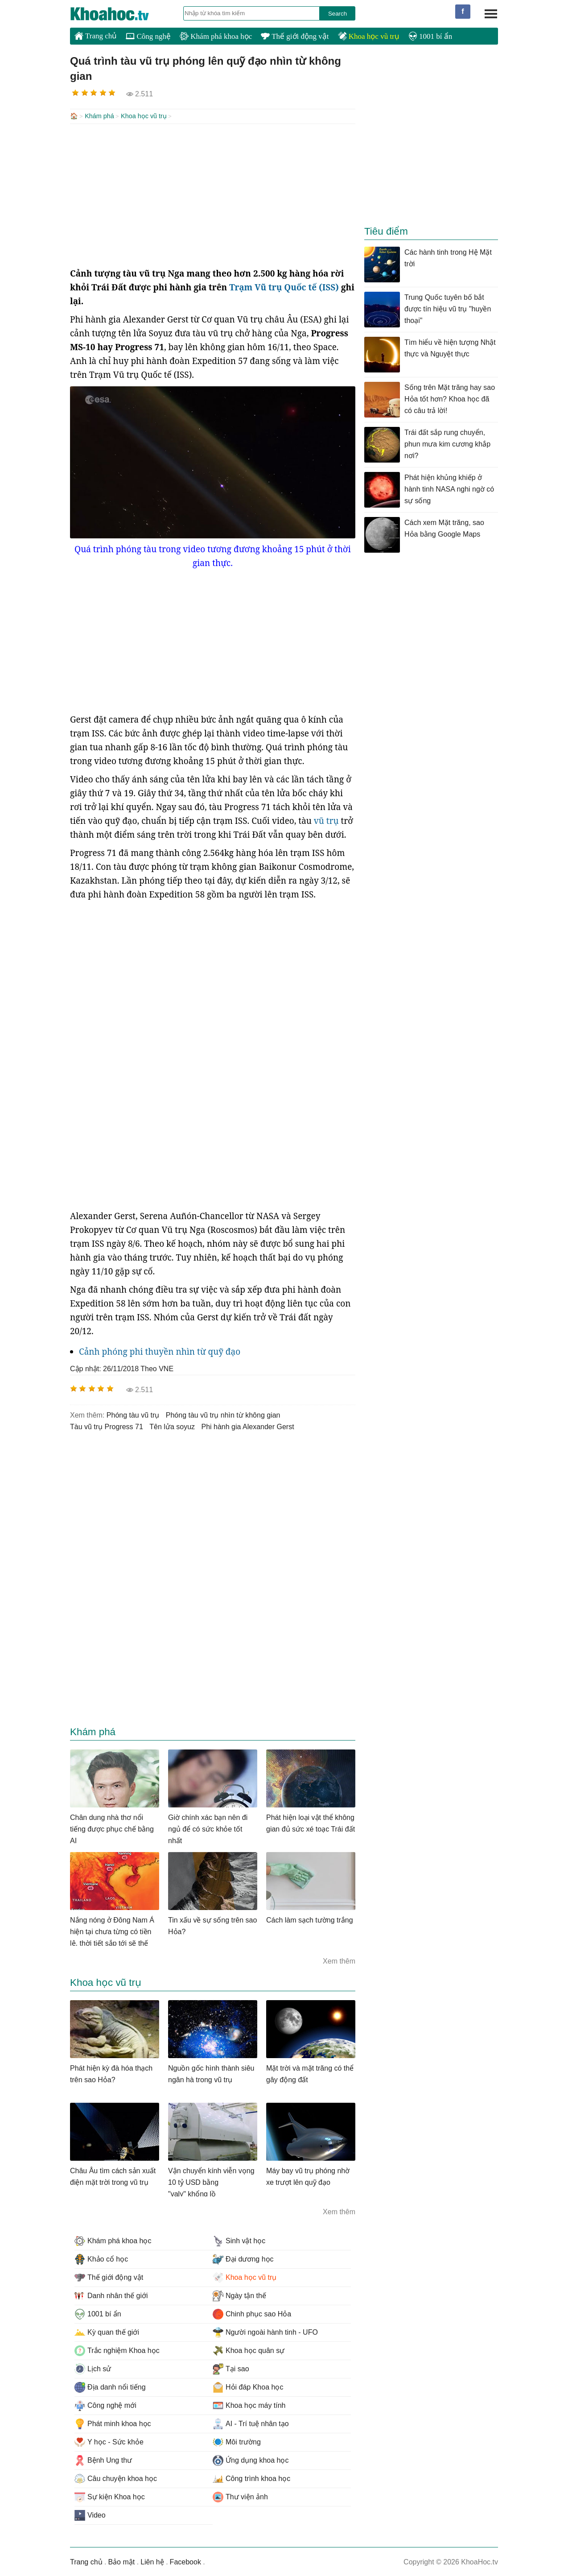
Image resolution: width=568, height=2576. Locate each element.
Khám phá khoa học (216, 36)
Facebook (185, 2561)
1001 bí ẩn (430, 36)
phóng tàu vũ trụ (133, 1414)
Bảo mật (121, 2561)
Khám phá (99, 116)
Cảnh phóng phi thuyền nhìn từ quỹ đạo (159, 1350)
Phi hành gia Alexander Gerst (247, 1426)
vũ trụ (326, 820)
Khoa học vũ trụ (368, 36)
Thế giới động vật (295, 36)
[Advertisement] (212, 194)
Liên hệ (152, 2561)
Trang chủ (95, 35)
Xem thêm (339, 1960)
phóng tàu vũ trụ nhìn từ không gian (223, 1414)
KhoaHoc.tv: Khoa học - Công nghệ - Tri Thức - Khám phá (119, 13)
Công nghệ (148, 36)
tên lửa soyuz (172, 1426)
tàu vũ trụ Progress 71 (106, 1426)
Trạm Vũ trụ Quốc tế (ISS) (284, 286)
